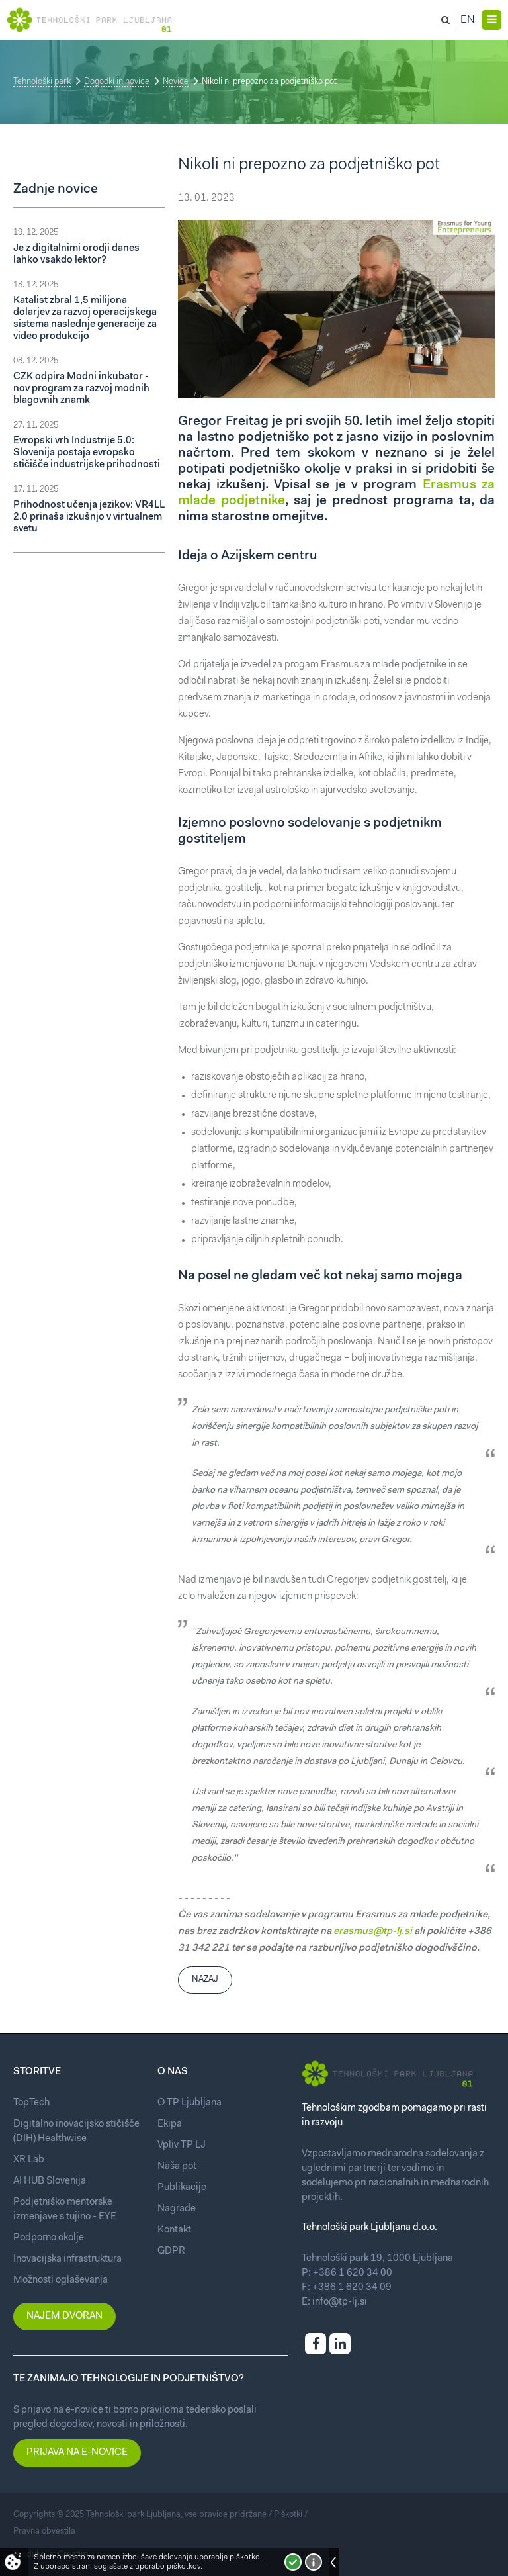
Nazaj (205, 1979)
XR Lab (28, 2160)
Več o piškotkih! (313, 2562)
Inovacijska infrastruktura (67, 2259)
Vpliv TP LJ (181, 2145)
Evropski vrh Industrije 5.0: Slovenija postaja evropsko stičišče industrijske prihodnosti (86, 453)
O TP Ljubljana (189, 2103)
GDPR (171, 2251)
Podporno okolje (48, 2238)
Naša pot (176, 2167)
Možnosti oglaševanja (60, 2280)
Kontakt (174, 2230)
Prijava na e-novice (77, 2453)
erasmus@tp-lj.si (372, 1932)
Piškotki (288, 2514)
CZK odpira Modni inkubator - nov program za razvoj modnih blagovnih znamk (81, 389)
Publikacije (181, 2188)
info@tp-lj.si (339, 2302)
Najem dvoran (64, 2316)
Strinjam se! (293, 2562)
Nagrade (176, 2209)
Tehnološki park (42, 81)
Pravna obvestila (44, 2531)
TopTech (31, 2103)
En (467, 20)
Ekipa (169, 2124)
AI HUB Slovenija (49, 2181)
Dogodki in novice (116, 81)
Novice (176, 81)
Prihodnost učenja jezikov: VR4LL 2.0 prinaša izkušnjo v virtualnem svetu (89, 517)
